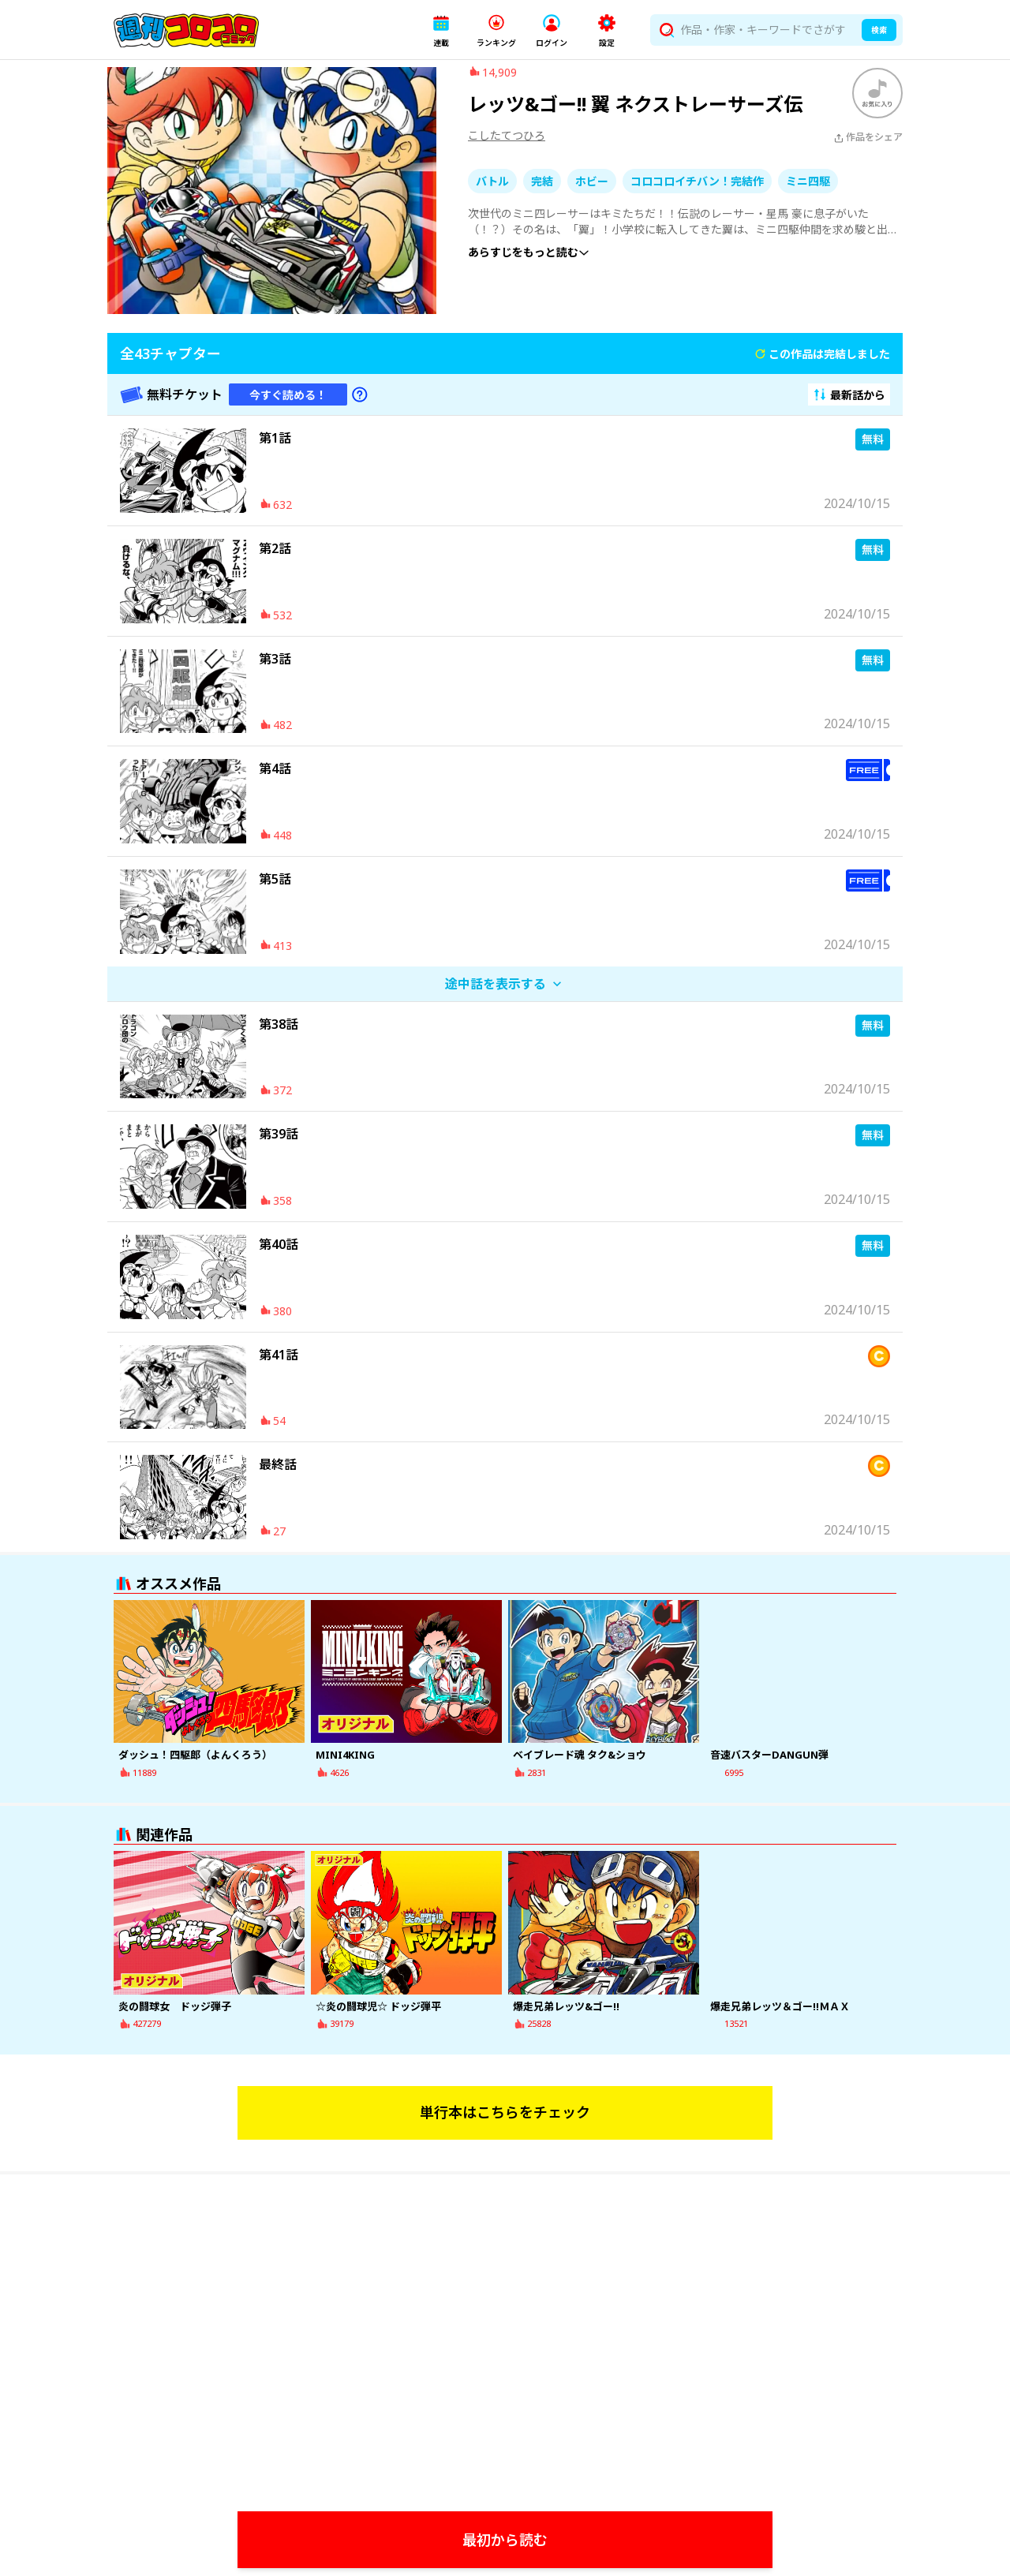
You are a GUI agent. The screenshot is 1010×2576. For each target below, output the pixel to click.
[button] (441, 30)
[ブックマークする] (877, 104)
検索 (879, 30)
